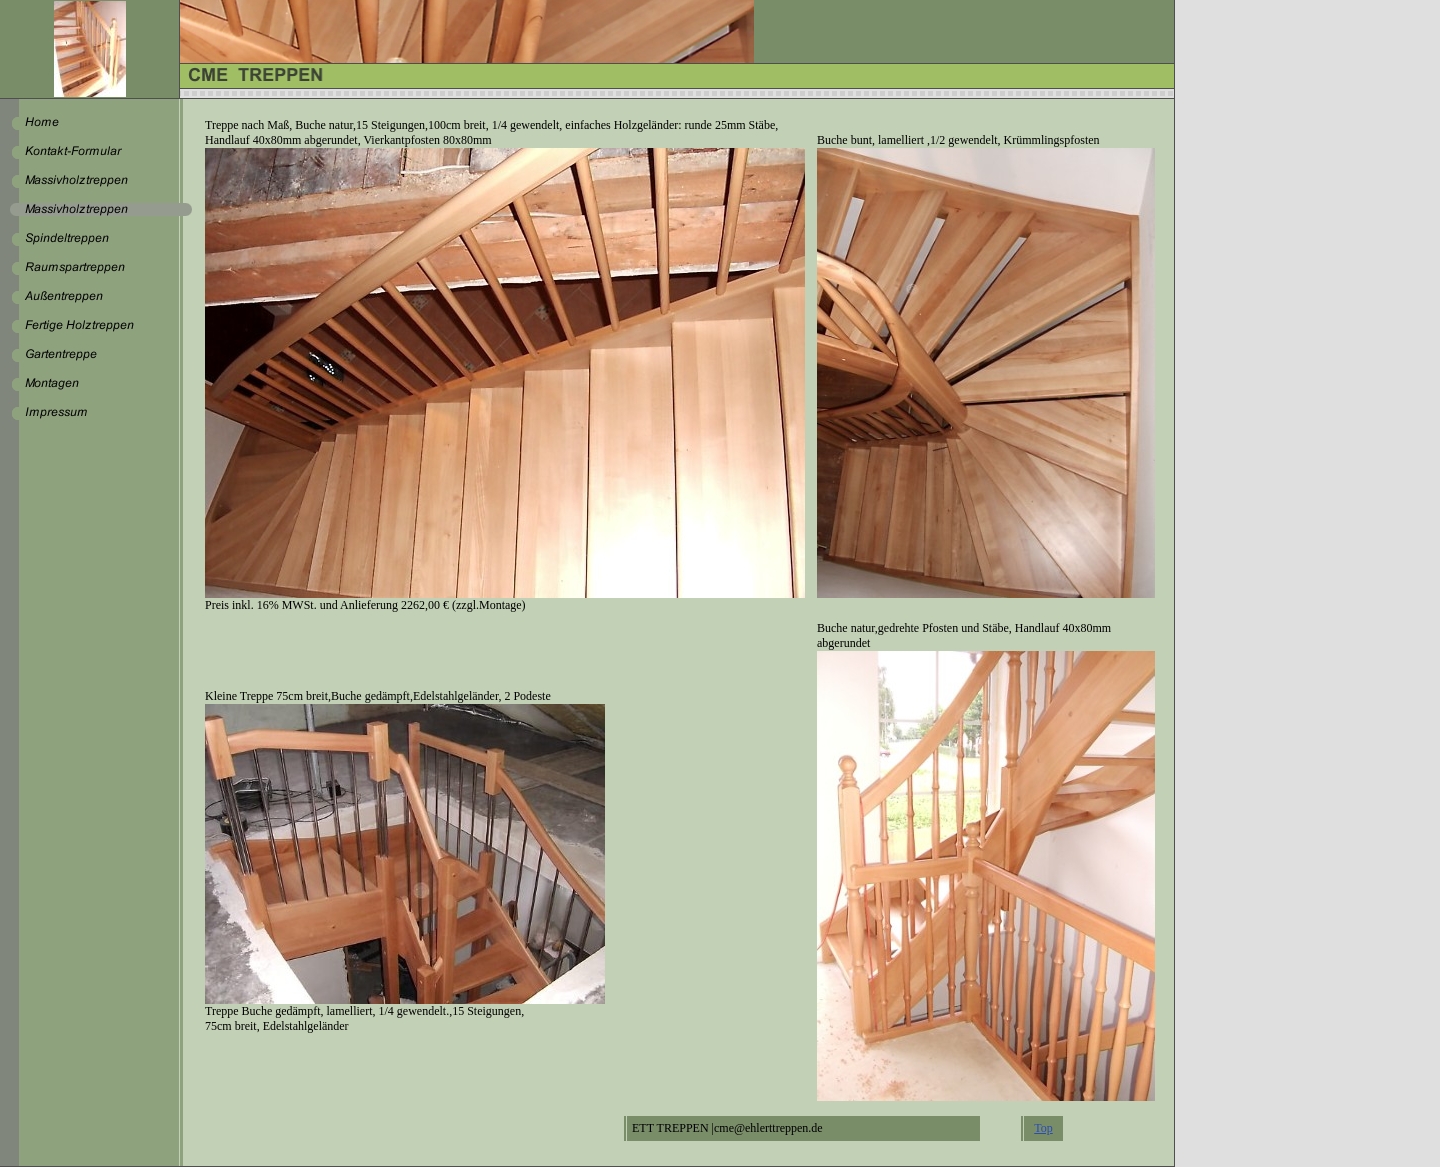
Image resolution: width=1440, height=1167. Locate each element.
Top (1043, 1128)
